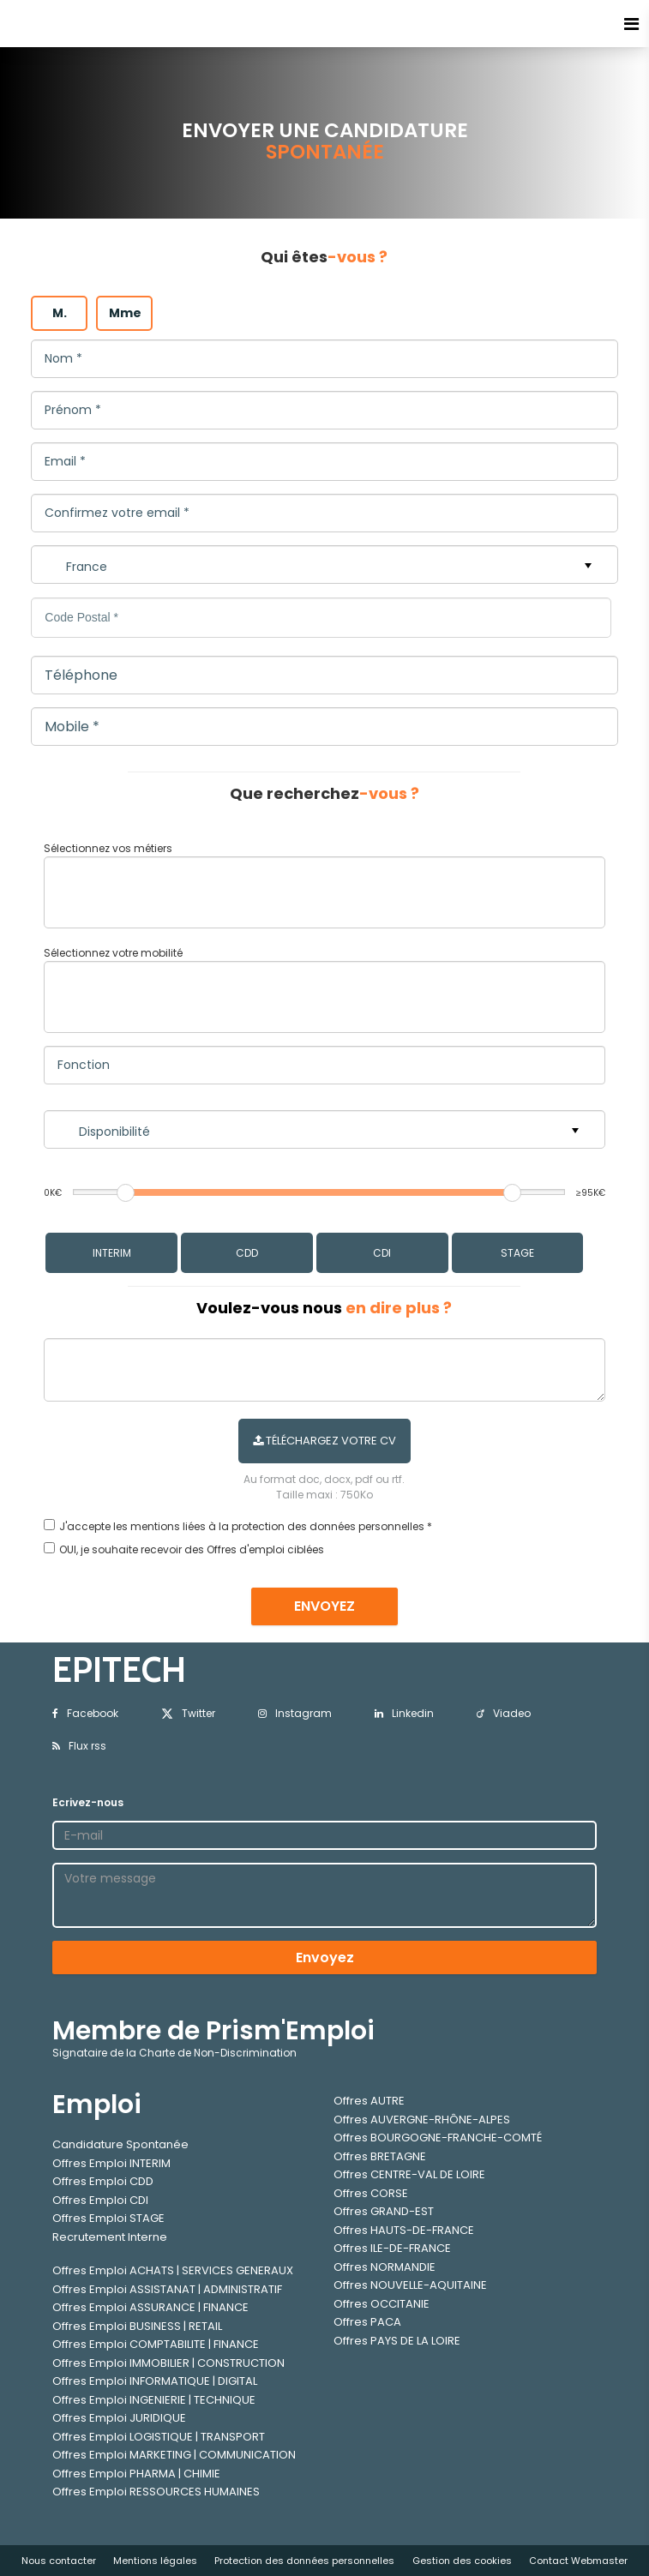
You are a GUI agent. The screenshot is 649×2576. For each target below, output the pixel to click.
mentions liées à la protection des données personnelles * (281, 1526)
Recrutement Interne (109, 2237)
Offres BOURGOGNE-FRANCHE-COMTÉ (438, 2137)
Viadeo (504, 1713)
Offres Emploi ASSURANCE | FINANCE (150, 2307)
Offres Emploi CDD (102, 2181)
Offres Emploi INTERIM (111, 2163)
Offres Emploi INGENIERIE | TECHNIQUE (153, 2400)
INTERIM (112, 1253)
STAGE (517, 1253)
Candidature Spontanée (120, 2144)
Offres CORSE (371, 2193)
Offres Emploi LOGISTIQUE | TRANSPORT (158, 2437)
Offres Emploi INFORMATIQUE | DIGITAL (154, 2381)
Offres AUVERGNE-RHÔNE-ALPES (422, 2119)
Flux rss (79, 1745)
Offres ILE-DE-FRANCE (392, 2248)
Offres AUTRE (369, 2101)
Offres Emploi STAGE (108, 2218)
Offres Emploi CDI (100, 2200)
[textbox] (186, 889)
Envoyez (325, 1957)
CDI (382, 1253)
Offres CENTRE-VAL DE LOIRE (409, 2174)
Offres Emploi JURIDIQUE (119, 2418)
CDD (247, 1253)
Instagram (295, 1713)
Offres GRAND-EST (384, 2211)
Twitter (188, 1713)
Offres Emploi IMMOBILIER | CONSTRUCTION (168, 2363)
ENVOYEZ (324, 1606)
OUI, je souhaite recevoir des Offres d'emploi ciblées (191, 1549)
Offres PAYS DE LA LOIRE (397, 2341)
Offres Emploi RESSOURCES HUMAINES (156, 2491)
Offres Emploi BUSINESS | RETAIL (137, 2326)
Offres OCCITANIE (382, 2304)
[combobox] (324, 892)
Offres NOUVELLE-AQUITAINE (410, 2285)
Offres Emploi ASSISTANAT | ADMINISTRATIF (167, 2289)
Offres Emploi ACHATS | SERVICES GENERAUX (172, 2270)
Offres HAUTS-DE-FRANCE (404, 2230)
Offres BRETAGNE (380, 2156)
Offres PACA (367, 2322)
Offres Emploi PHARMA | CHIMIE (136, 2473)
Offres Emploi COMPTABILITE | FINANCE (155, 2344)
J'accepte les (93, 1526)
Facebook (85, 1713)
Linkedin (404, 1713)
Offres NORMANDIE (385, 2267)
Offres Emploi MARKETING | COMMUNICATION (174, 2455)
